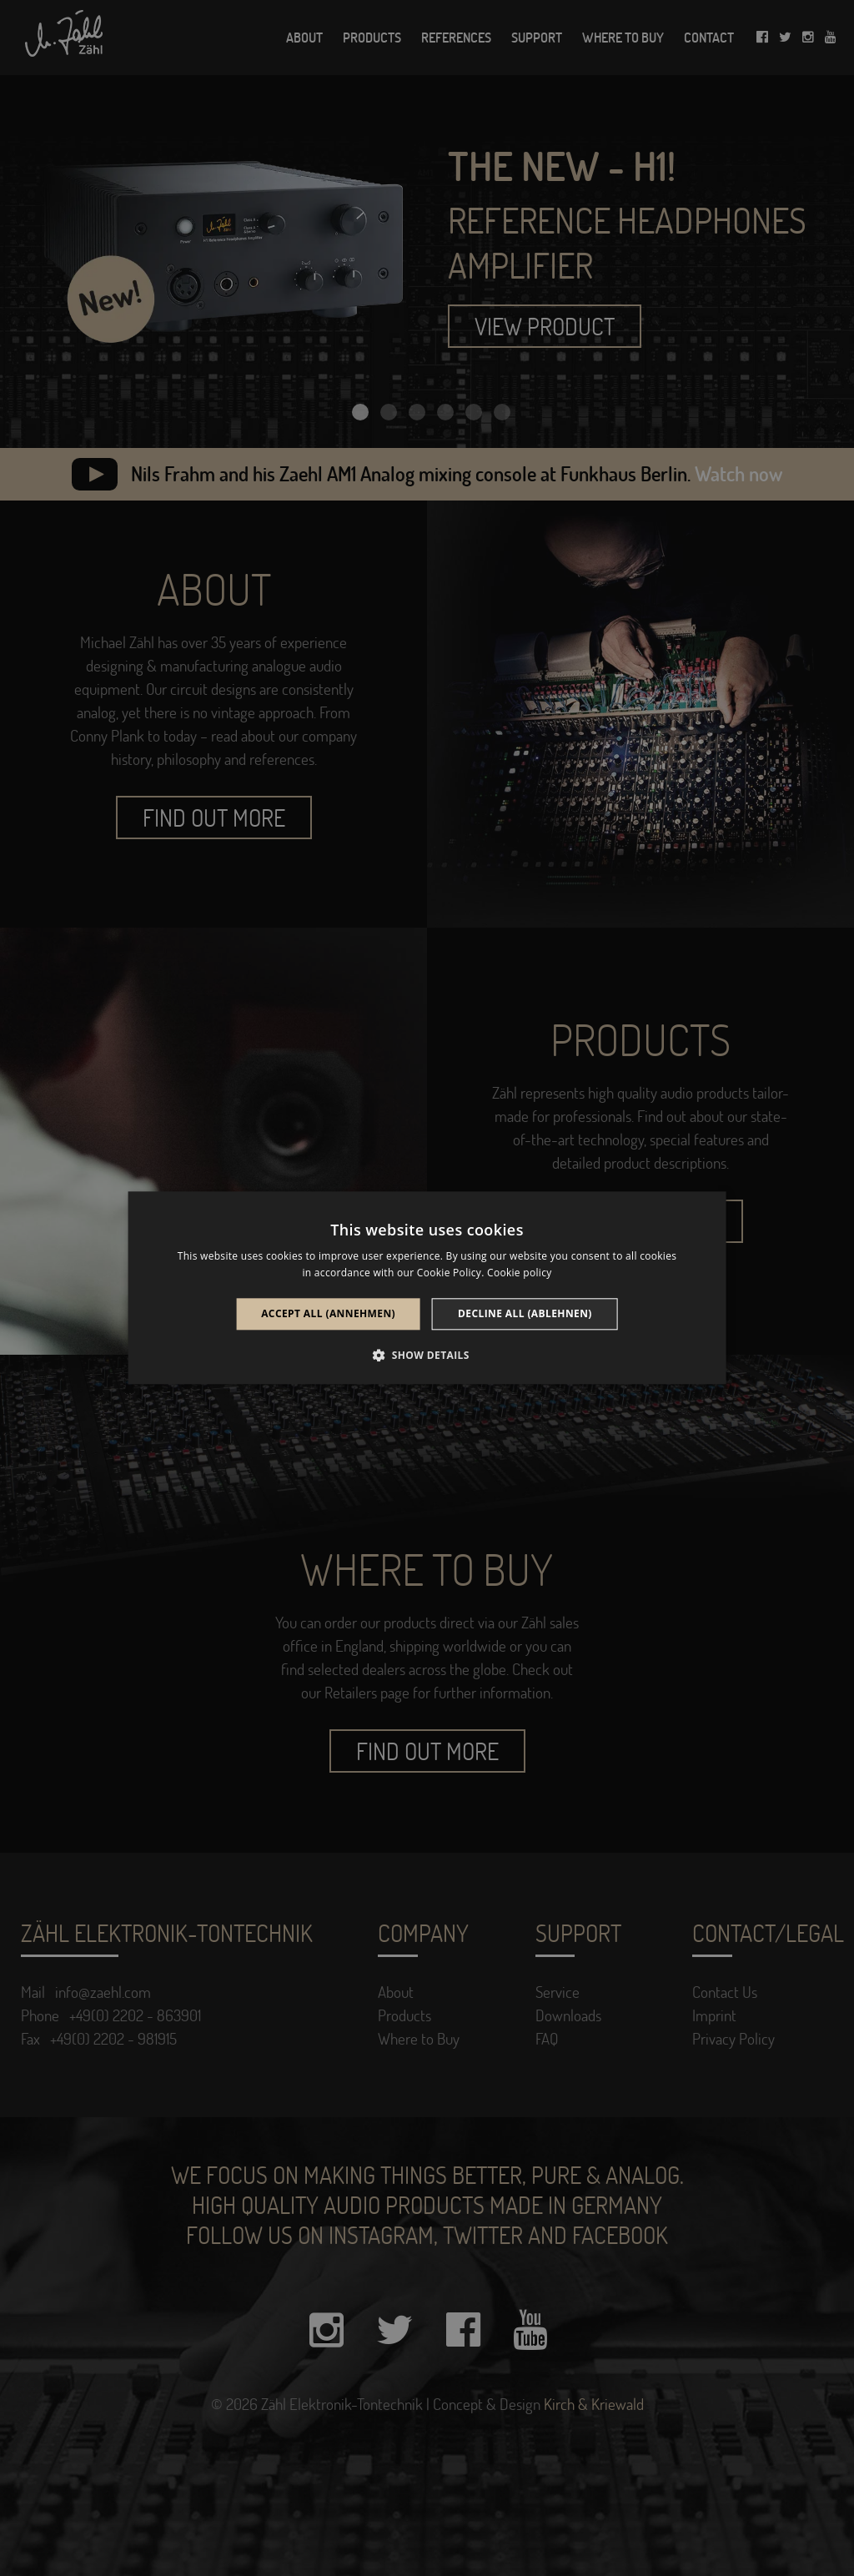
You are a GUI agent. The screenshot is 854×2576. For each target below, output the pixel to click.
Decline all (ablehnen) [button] (525, 1313)
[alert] (427, 1288)
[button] (427, 1355)
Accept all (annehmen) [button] (328, 1313)
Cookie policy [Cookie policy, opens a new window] (519, 1273)
